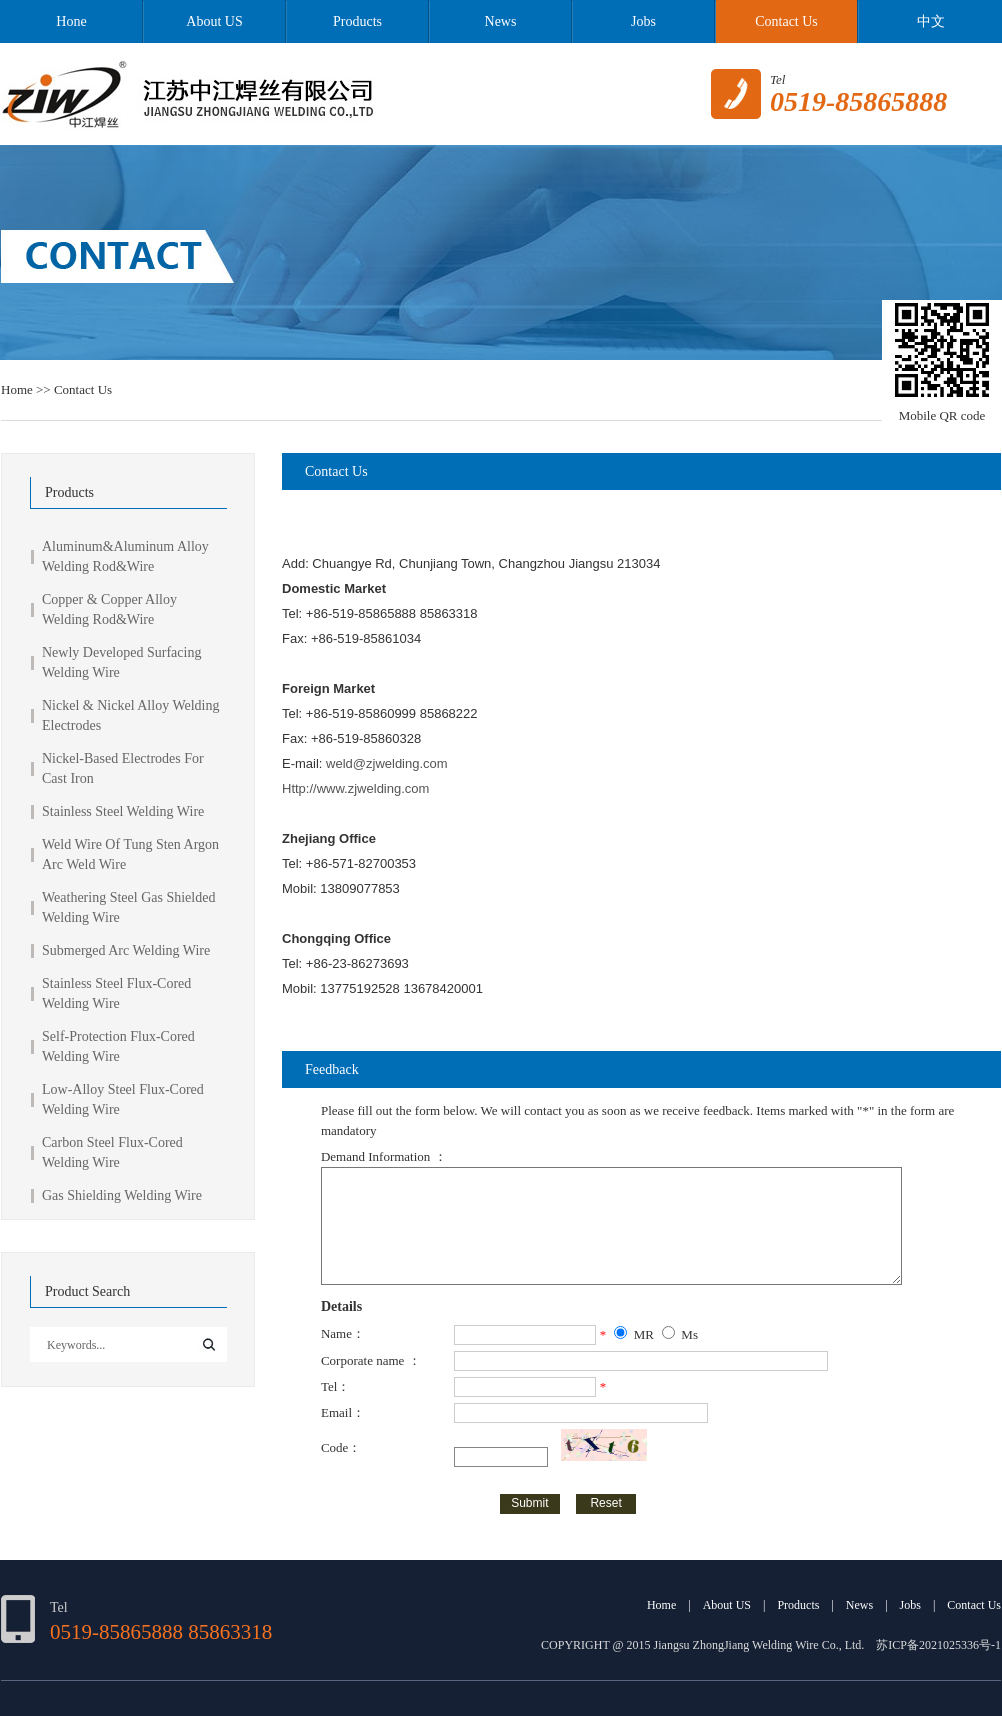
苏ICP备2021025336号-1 (938, 1645)
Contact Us (786, 21)
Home (17, 389)
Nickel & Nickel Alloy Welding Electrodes (130, 715)
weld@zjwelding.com (387, 763)
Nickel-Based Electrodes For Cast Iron (123, 768)
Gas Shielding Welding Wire (122, 1195)
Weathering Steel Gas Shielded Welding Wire (128, 907)
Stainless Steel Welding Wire (123, 811)
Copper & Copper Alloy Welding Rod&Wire (109, 609)
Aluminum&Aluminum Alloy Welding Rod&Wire (125, 556)
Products (357, 21)
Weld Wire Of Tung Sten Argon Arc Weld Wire (130, 854)
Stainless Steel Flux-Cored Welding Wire (116, 993)
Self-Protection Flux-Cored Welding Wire (118, 1046)
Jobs (643, 21)
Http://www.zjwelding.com (355, 788)
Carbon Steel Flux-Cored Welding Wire (112, 1152)
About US (214, 21)
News (501, 21)
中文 (930, 21)
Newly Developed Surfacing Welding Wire (121, 662)
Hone (71, 21)
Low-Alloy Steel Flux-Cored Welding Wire (123, 1099)
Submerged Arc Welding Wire (126, 950)
